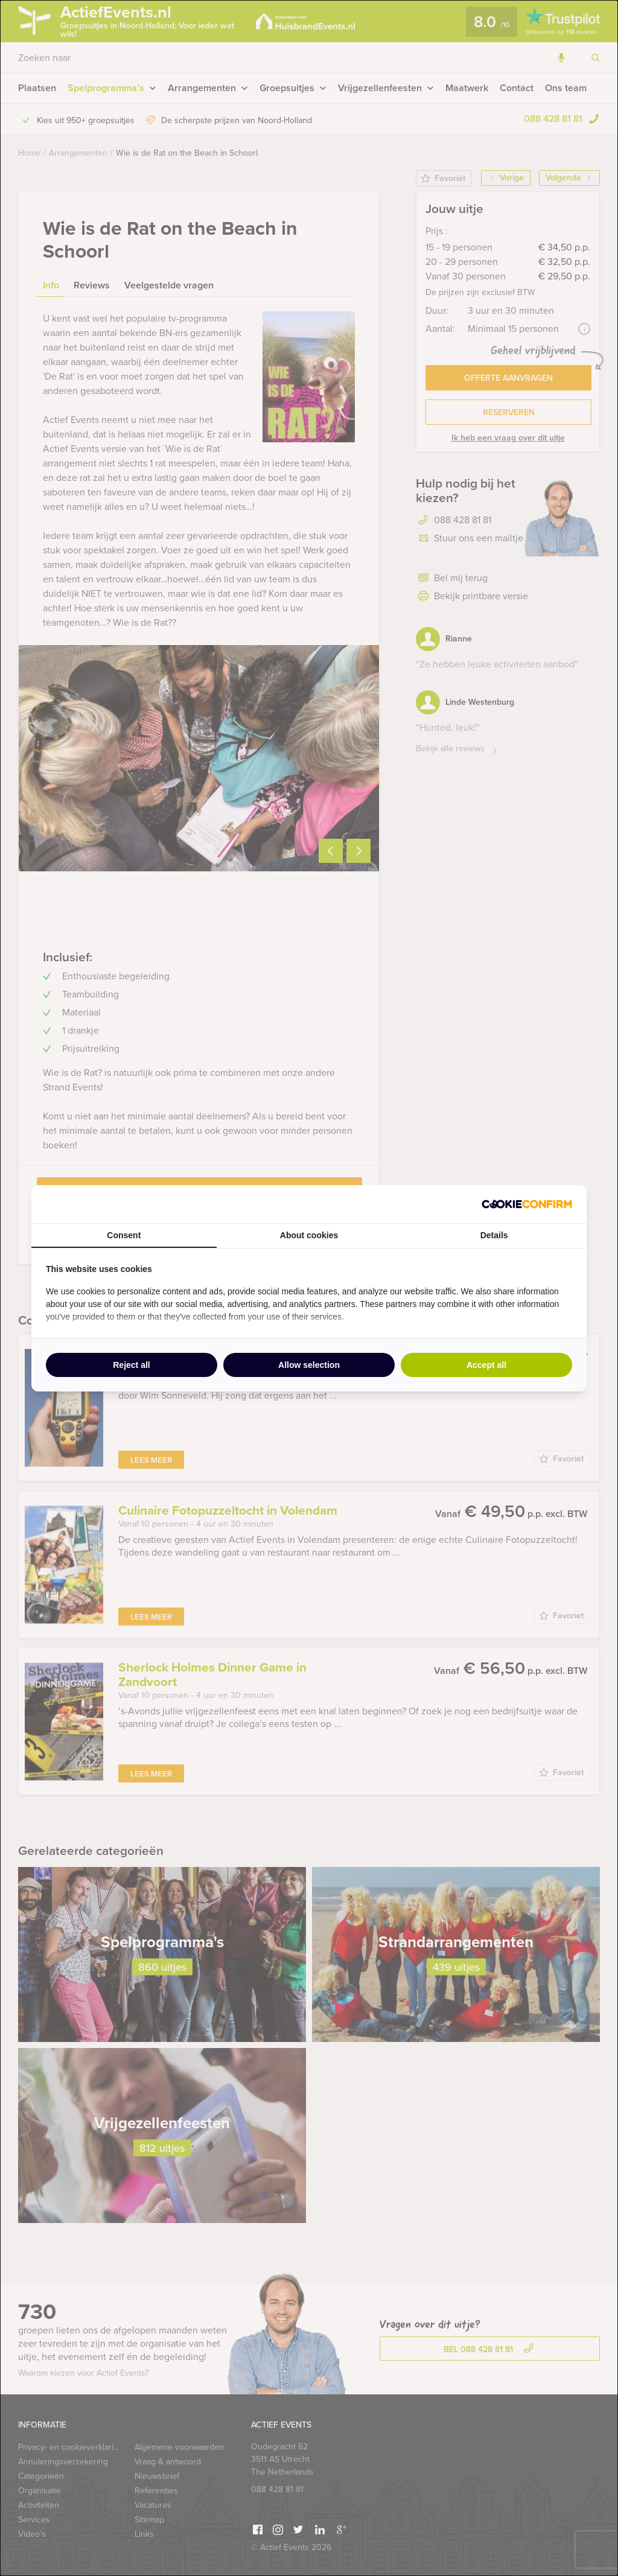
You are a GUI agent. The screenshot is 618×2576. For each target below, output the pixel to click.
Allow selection (309, 1365)
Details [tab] (494, 1235)
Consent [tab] (124, 1235)
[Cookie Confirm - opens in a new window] (527, 1204)
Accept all (486, 1365)
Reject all (131, 1365)
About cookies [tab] (309, 1235)
